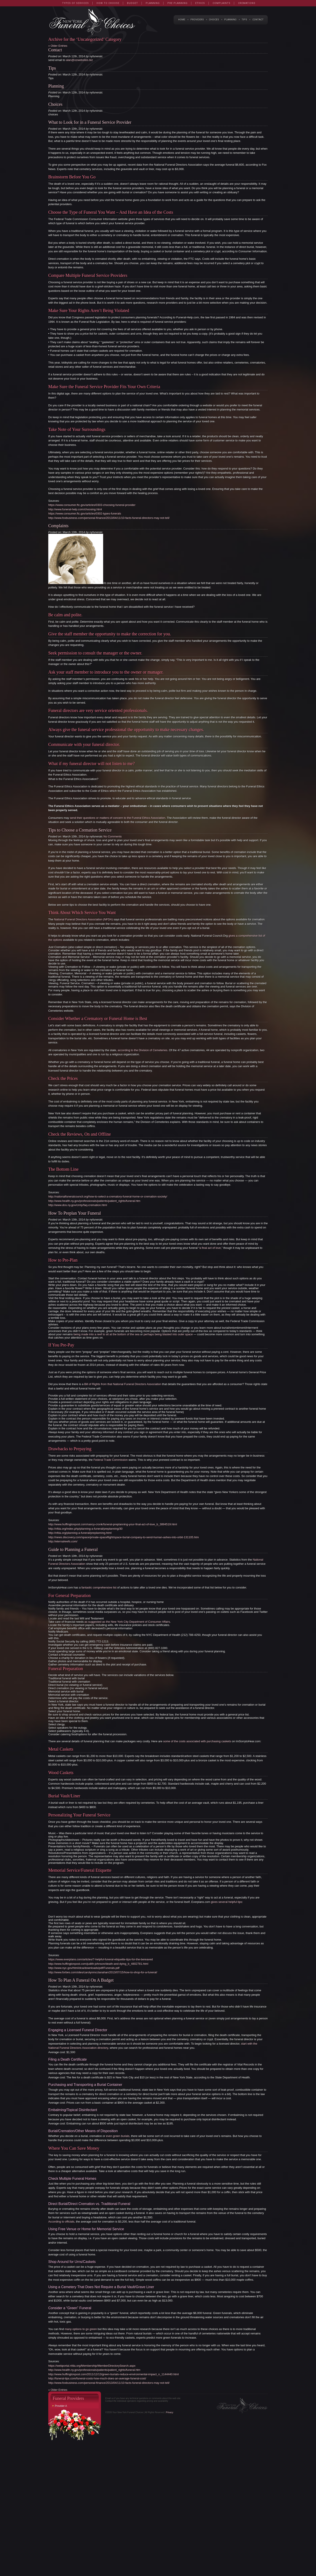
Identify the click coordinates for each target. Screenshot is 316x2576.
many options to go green (81, 2329)
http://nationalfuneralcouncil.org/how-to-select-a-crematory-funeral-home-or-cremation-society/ (107, 1196)
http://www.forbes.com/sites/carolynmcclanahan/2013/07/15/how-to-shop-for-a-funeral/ (102, 1972)
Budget (132, 3)
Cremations (246, 3)
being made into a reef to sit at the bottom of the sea (107, 1334)
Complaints (221, 3)
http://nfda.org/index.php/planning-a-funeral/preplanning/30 (85, 1528)
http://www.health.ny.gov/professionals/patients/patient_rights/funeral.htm (94, 1201)
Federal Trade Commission (110, 1459)
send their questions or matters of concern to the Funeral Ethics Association (117, 817)
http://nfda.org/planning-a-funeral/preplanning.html (79, 1532)
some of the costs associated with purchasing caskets (197, 1741)
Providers (197, 19)
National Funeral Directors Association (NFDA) (83, 919)
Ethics (200, 3)
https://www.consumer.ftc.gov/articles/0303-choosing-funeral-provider (91, 505)
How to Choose (108, 3)
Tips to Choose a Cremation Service (80, 830)
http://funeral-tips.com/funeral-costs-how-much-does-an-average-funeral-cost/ (97, 2378)
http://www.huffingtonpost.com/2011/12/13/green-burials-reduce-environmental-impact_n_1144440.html (113, 2374)
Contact (258, 19)
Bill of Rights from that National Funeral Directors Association (122, 1384)
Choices (214, 19)
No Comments (113, 836)
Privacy (169, 2412)
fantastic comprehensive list (99, 1587)
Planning (153, 3)
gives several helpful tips (226, 1902)
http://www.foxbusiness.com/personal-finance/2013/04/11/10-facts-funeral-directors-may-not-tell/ (109, 518)
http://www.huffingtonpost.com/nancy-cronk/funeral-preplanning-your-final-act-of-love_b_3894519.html (112, 1524)
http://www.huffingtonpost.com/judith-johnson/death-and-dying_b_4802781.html (98, 1963)
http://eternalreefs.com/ (62, 1541)
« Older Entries (57, 45)
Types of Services (75, 3)
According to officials (61, 2221)
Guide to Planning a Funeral (73, 1549)
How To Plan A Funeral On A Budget (81, 1980)
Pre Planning (177, 3)
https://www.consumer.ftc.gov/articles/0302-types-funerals (84, 513)
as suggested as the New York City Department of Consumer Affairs (127, 1621)
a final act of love (210, 1247)
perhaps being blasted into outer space (168, 1334)
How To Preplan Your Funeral (74, 1213)
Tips (244, 19)
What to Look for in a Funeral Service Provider (89, 122)
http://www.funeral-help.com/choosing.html (75, 509)
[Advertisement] (74, 2507)
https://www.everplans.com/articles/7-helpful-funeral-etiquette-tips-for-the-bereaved (100, 1959)
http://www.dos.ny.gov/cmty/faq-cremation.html (77, 1205)
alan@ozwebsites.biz (79, 60)
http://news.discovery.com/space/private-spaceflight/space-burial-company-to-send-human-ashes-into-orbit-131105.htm (123, 1537)
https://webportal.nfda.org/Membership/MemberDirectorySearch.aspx (91, 2365)
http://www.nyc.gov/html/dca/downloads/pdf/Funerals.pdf (83, 1968)
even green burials (117, 2136)
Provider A (61, 2405)
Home (181, 19)
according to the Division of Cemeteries (142, 1050)
